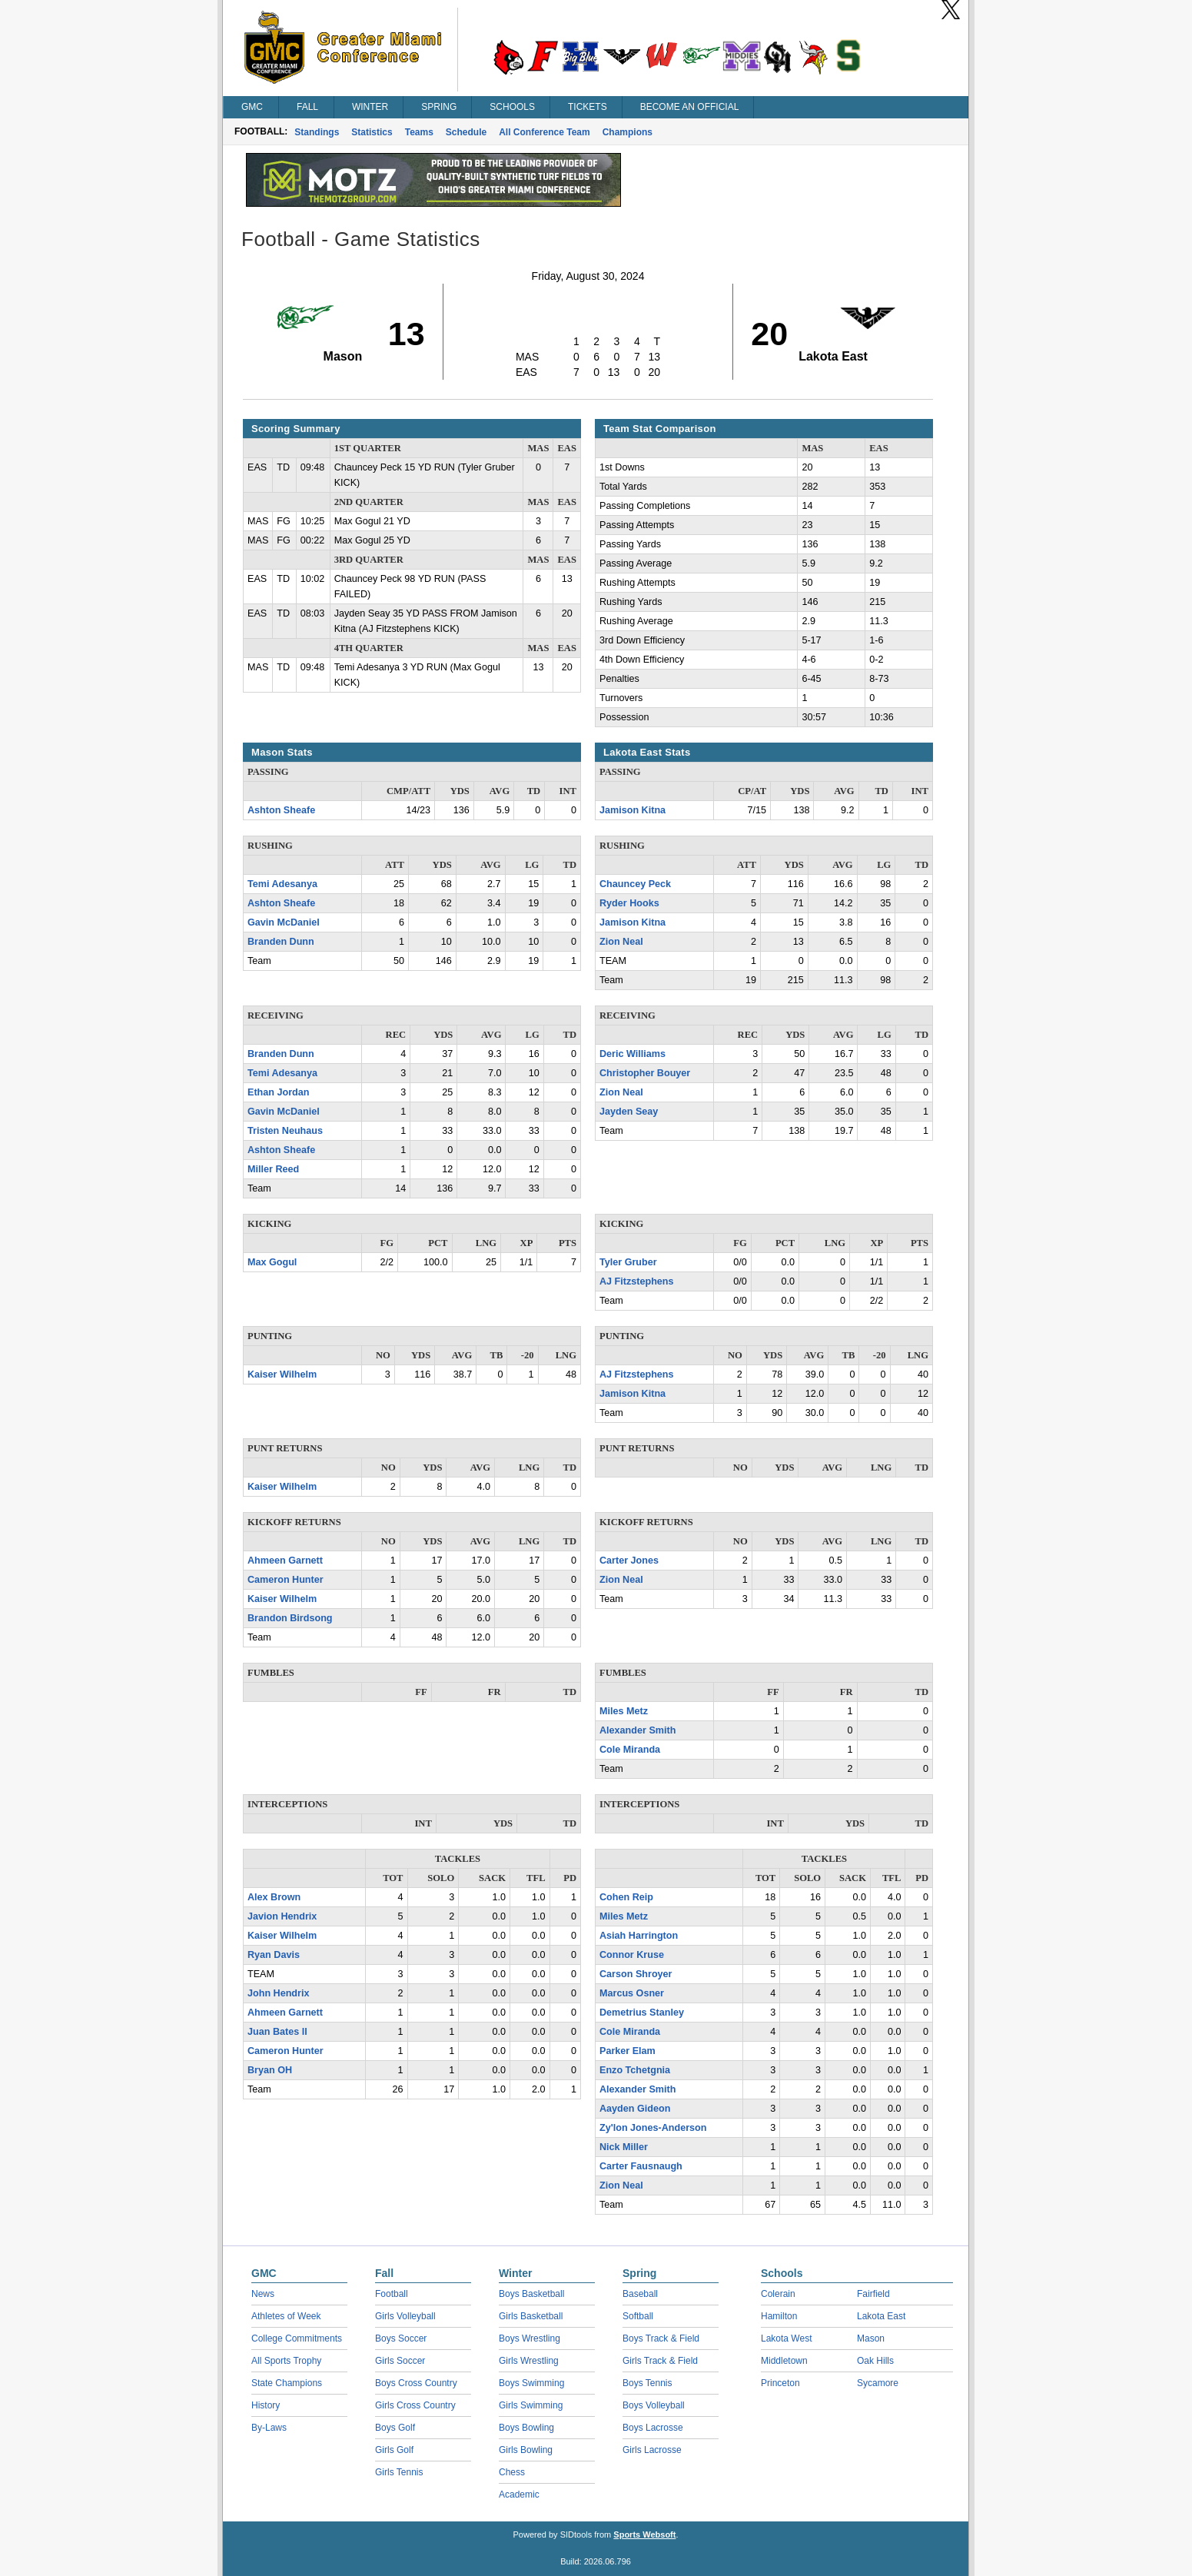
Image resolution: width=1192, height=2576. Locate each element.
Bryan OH (269, 2070)
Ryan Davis (273, 1954)
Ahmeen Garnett (285, 1560)
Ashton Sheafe (281, 810)
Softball (638, 2316)
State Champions (286, 2383)
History (265, 2405)
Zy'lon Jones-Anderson (652, 2127)
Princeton (780, 2383)
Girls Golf (394, 2450)
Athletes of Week (286, 2316)
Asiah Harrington (638, 1935)
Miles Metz (623, 1711)
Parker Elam (627, 2051)
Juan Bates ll (277, 2031)
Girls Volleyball (405, 2316)
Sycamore (877, 2383)
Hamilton (779, 2316)
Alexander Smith (637, 1730)
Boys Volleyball (654, 2405)
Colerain (778, 2293)
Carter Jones (629, 1560)
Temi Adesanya (282, 884)
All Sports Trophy (286, 2360)
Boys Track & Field (661, 2338)
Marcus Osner (631, 1993)
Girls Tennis (399, 2472)
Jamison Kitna (632, 810)
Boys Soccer (401, 2338)
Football (391, 2293)
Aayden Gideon (634, 2108)
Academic (519, 2494)
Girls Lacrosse (652, 2450)
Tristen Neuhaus (285, 1130)
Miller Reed (273, 1169)
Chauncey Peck (635, 884)
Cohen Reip (626, 1897)
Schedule (466, 132)
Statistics (371, 132)
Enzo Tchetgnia (634, 2070)
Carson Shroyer (635, 1974)
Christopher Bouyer (644, 1073)
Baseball (640, 2293)
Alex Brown (273, 1897)
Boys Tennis (647, 2383)
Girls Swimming (531, 2405)
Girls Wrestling (529, 2360)
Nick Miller (623, 2147)
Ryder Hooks (629, 903)
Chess (512, 2472)
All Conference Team (544, 132)
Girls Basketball (531, 2316)
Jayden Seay (628, 1111)
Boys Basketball (531, 2293)
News (262, 2293)
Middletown (784, 2360)
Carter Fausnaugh (640, 2166)
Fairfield (873, 2293)
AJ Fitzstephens (636, 1281)
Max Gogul (272, 1262)
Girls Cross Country (415, 2405)
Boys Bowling (526, 2427)
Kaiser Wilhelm (282, 1374)
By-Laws (269, 2427)
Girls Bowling (526, 2450)
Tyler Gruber (628, 1262)
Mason (871, 2338)
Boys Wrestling (529, 2338)
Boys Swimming (531, 2383)
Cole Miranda (629, 1749)
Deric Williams (632, 1054)
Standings (316, 132)
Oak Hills (875, 2360)
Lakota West (786, 2338)
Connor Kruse (631, 1954)
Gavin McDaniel (283, 922)
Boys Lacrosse (653, 2427)
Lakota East (881, 2316)
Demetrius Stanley (641, 2012)
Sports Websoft (644, 2534)
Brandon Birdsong (290, 1618)
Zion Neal (621, 941)
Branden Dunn (280, 941)
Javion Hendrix (282, 1916)
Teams (419, 132)
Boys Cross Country (416, 2383)
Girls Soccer (400, 2360)
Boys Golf (395, 2427)
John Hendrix (278, 1993)
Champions (627, 132)
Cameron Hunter (285, 1579)
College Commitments (296, 2338)
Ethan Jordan (278, 1092)
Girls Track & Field (660, 2360)
